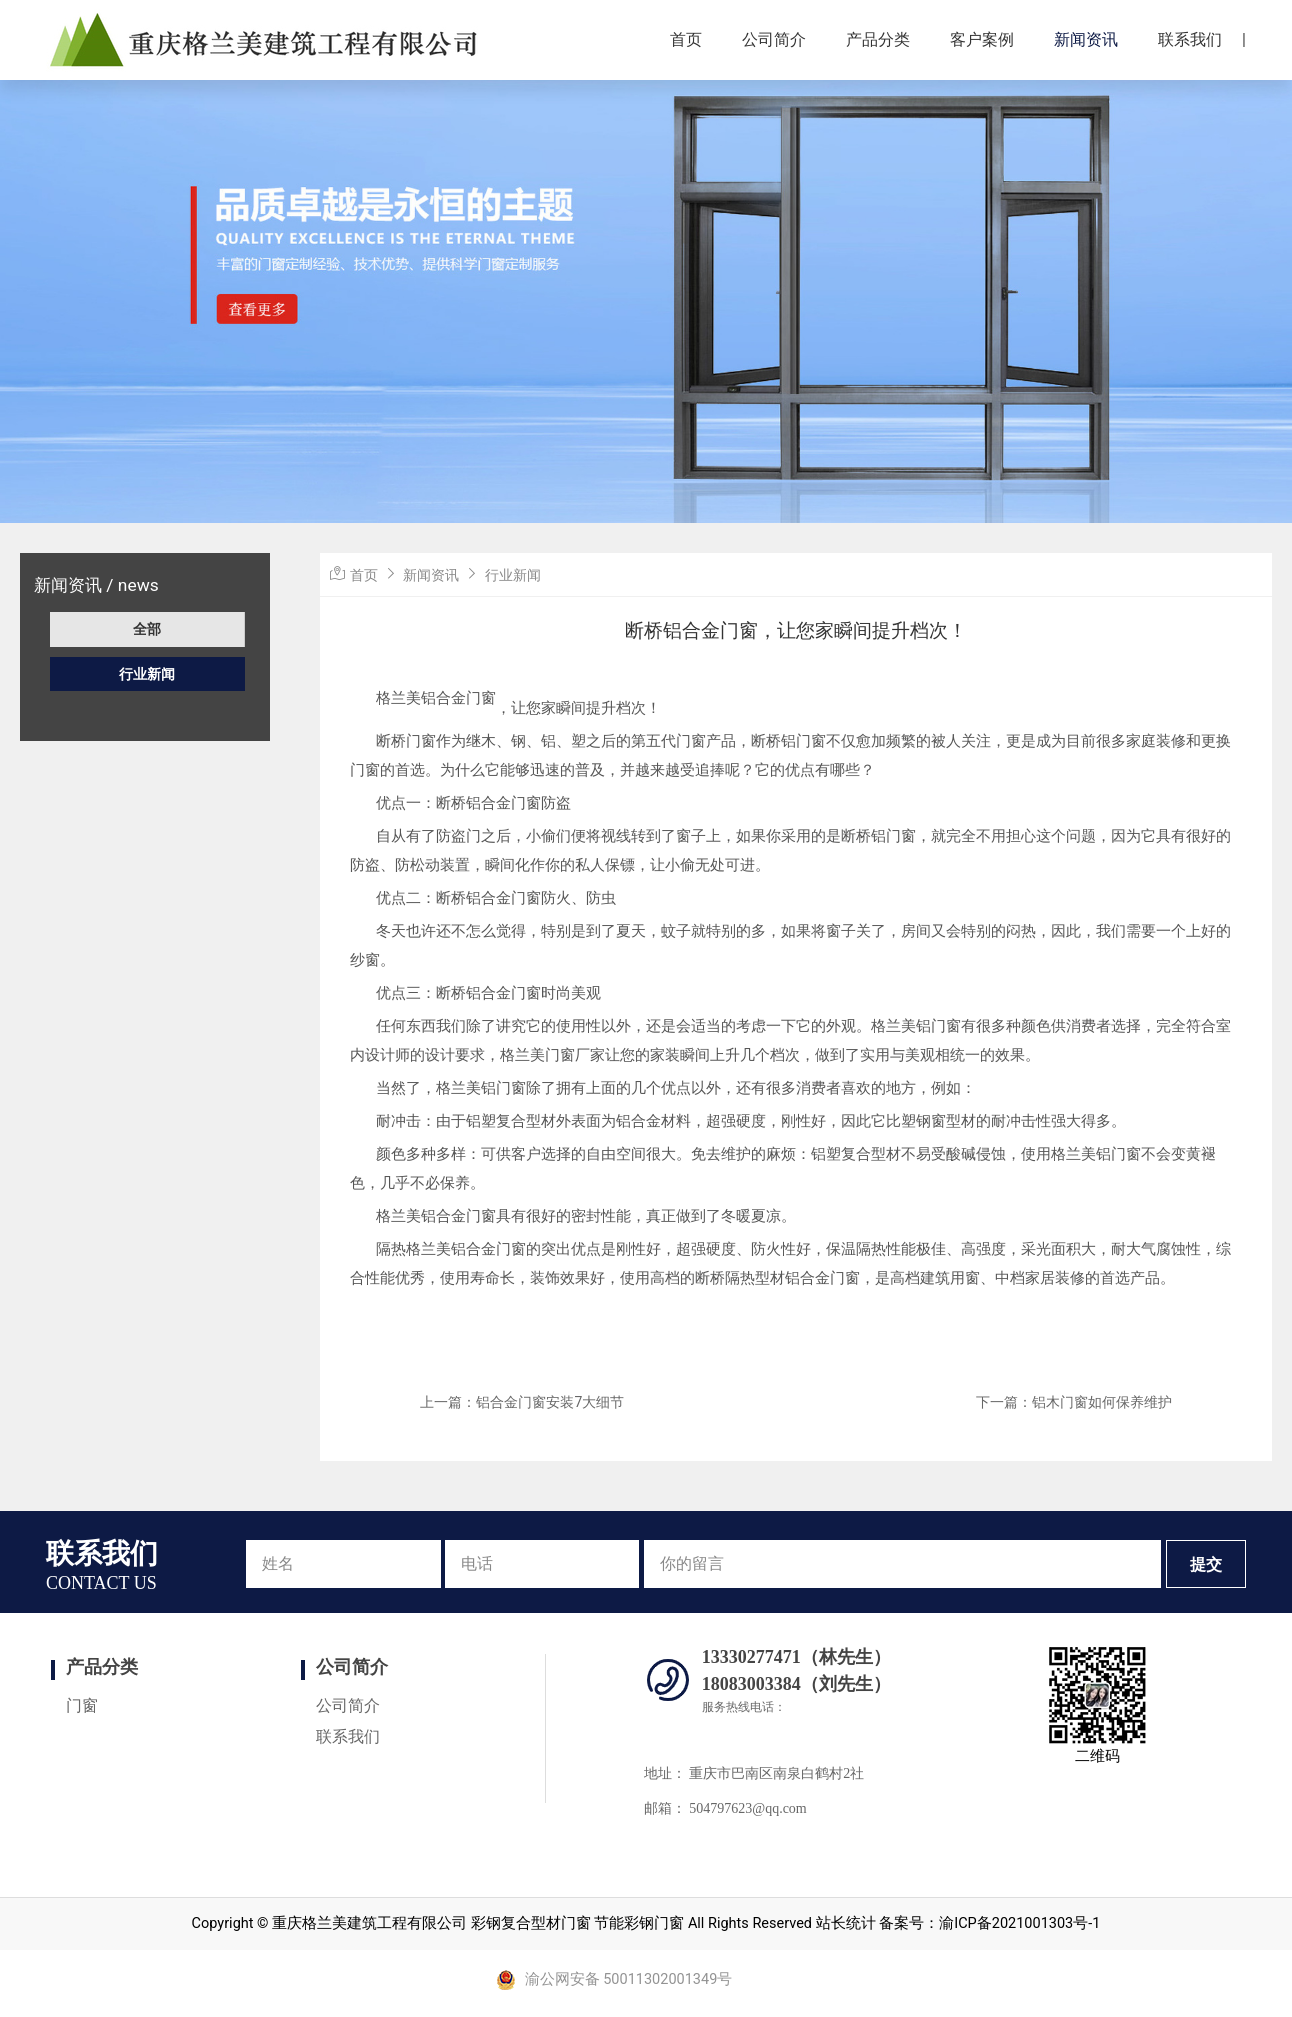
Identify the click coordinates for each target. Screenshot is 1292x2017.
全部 (147, 629)
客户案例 (982, 39)
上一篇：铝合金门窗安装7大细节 (522, 1402)
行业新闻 (147, 674)
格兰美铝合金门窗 (436, 698)
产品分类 (878, 39)
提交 (1206, 1564)
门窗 (82, 1705)
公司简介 (774, 39)
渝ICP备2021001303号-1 (1019, 1923)
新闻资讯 (1086, 39)
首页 (686, 39)
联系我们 (1190, 39)
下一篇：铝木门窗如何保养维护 (1074, 1402)
